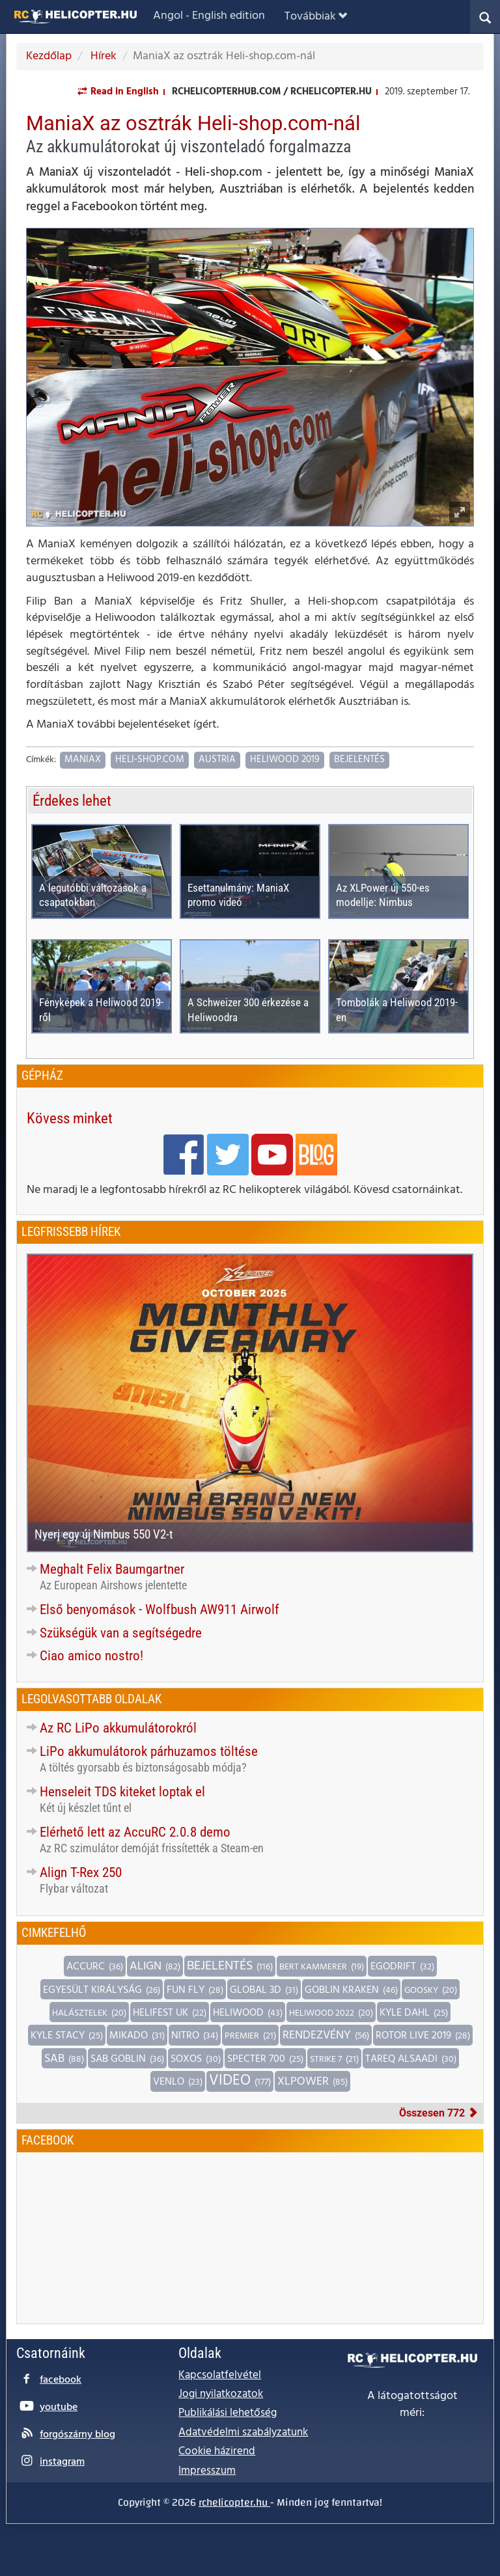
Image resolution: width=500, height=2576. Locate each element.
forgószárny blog (77, 2434)
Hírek (102, 56)
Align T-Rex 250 (81, 1872)
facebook (60, 2380)
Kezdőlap (49, 56)
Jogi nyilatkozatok (220, 2394)
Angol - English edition (209, 16)
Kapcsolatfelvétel (219, 2375)
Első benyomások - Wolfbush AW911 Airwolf (159, 1609)
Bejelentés (359, 759)
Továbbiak (316, 16)
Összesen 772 (438, 2113)
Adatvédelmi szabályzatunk (243, 2432)
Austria (217, 759)
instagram (62, 2462)
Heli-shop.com (149, 759)
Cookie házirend (216, 2451)
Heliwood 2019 (285, 759)
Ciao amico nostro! (91, 1656)
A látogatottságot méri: (412, 2404)
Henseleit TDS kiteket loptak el (122, 1792)
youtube (58, 2407)
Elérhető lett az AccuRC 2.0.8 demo (135, 1832)
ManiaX (82, 759)
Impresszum (207, 2471)
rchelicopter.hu (234, 2502)
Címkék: (41, 760)
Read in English (124, 92)
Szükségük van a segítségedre (121, 1633)
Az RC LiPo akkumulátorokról (118, 1728)
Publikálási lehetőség (227, 2413)
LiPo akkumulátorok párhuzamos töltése (149, 1751)
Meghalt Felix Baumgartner (112, 1569)
